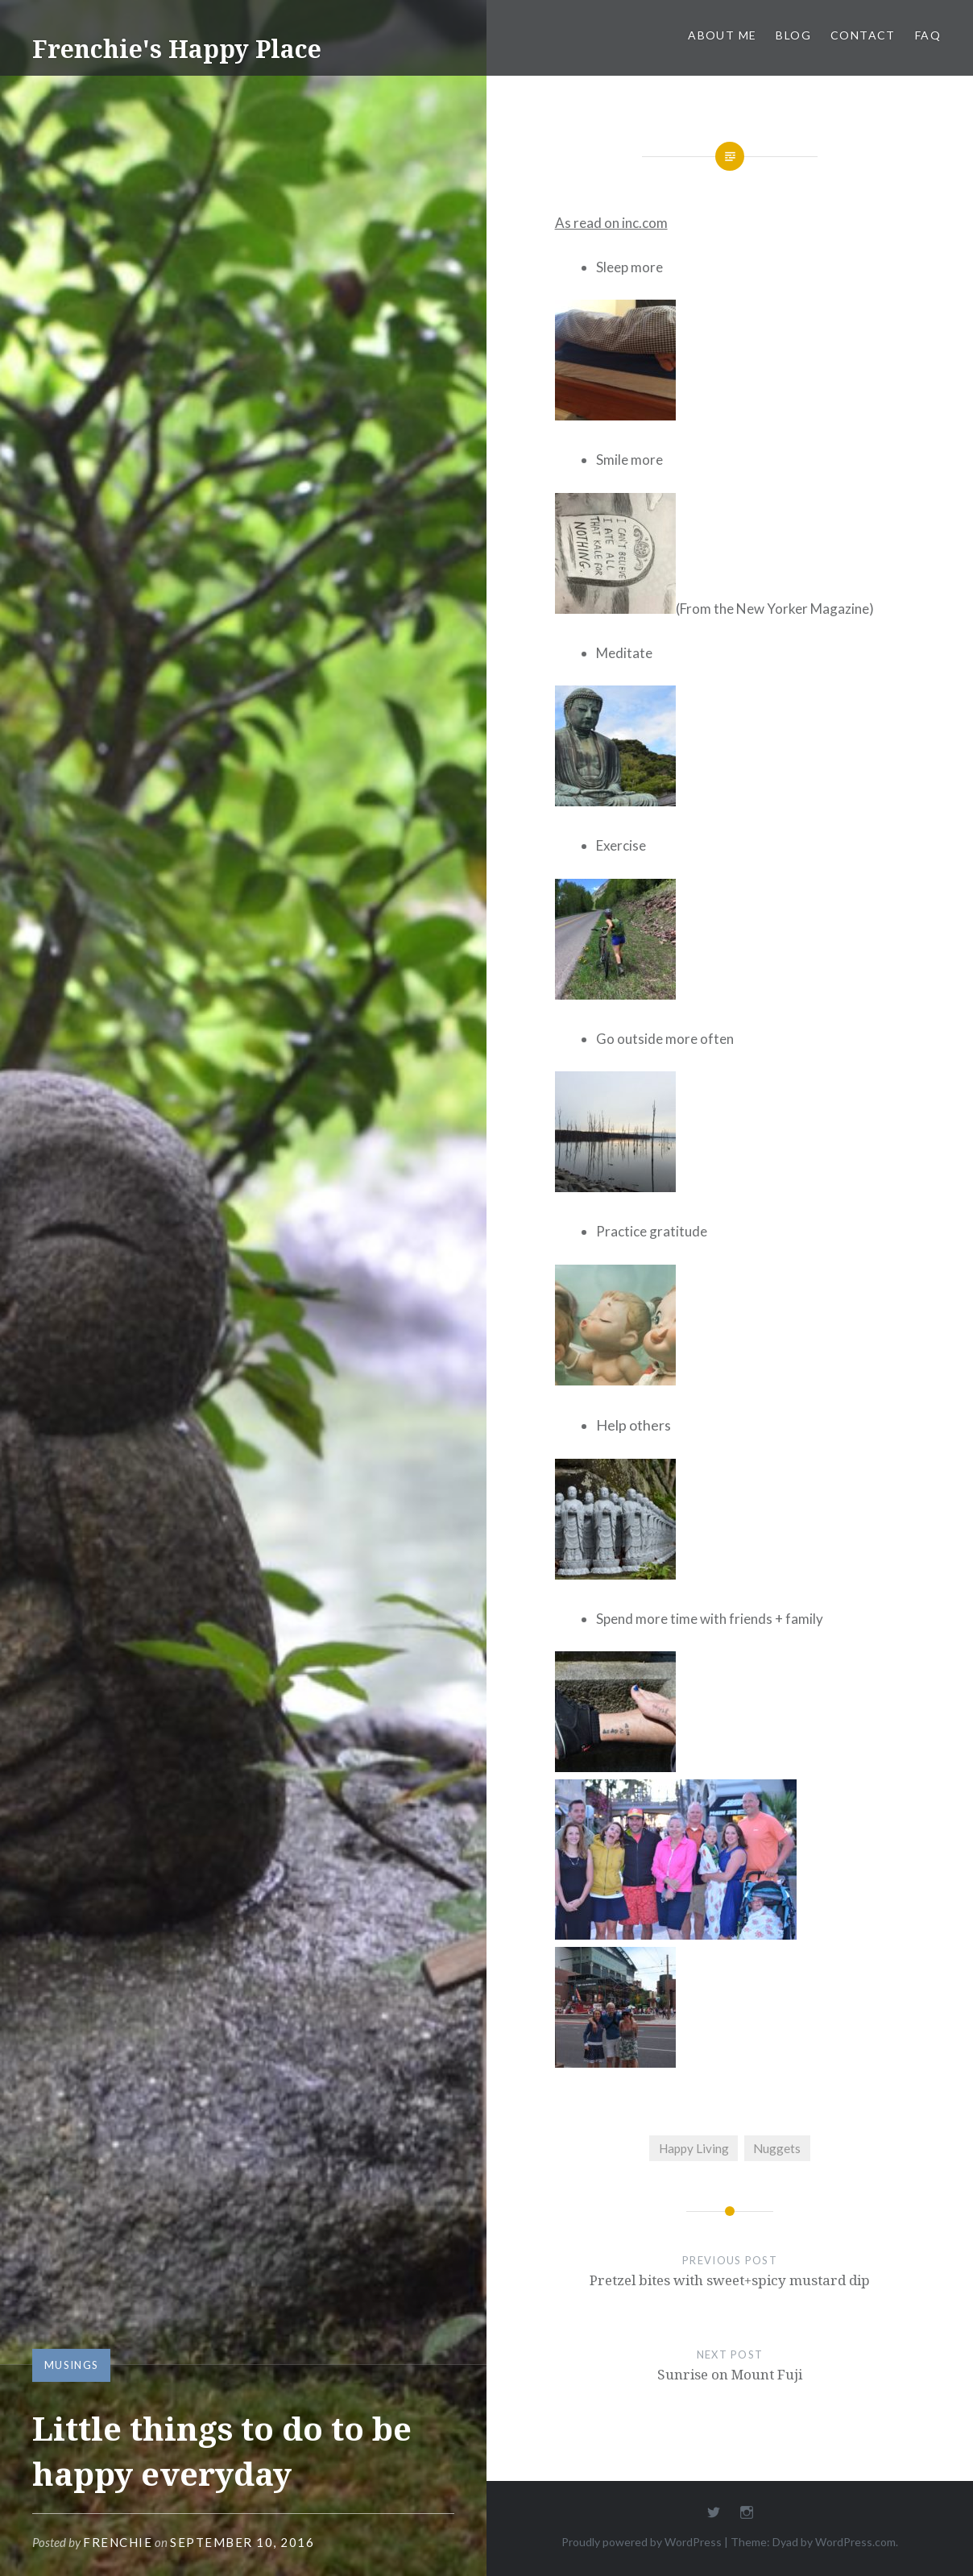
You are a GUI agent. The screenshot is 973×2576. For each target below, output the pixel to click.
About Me (722, 35)
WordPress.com (855, 2542)
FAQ (928, 35)
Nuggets (777, 2148)
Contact (863, 35)
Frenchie (117, 2542)
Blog (793, 35)
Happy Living (694, 2148)
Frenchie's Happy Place (176, 48)
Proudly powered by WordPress (641, 2542)
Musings (71, 2365)
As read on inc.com (611, 222)
